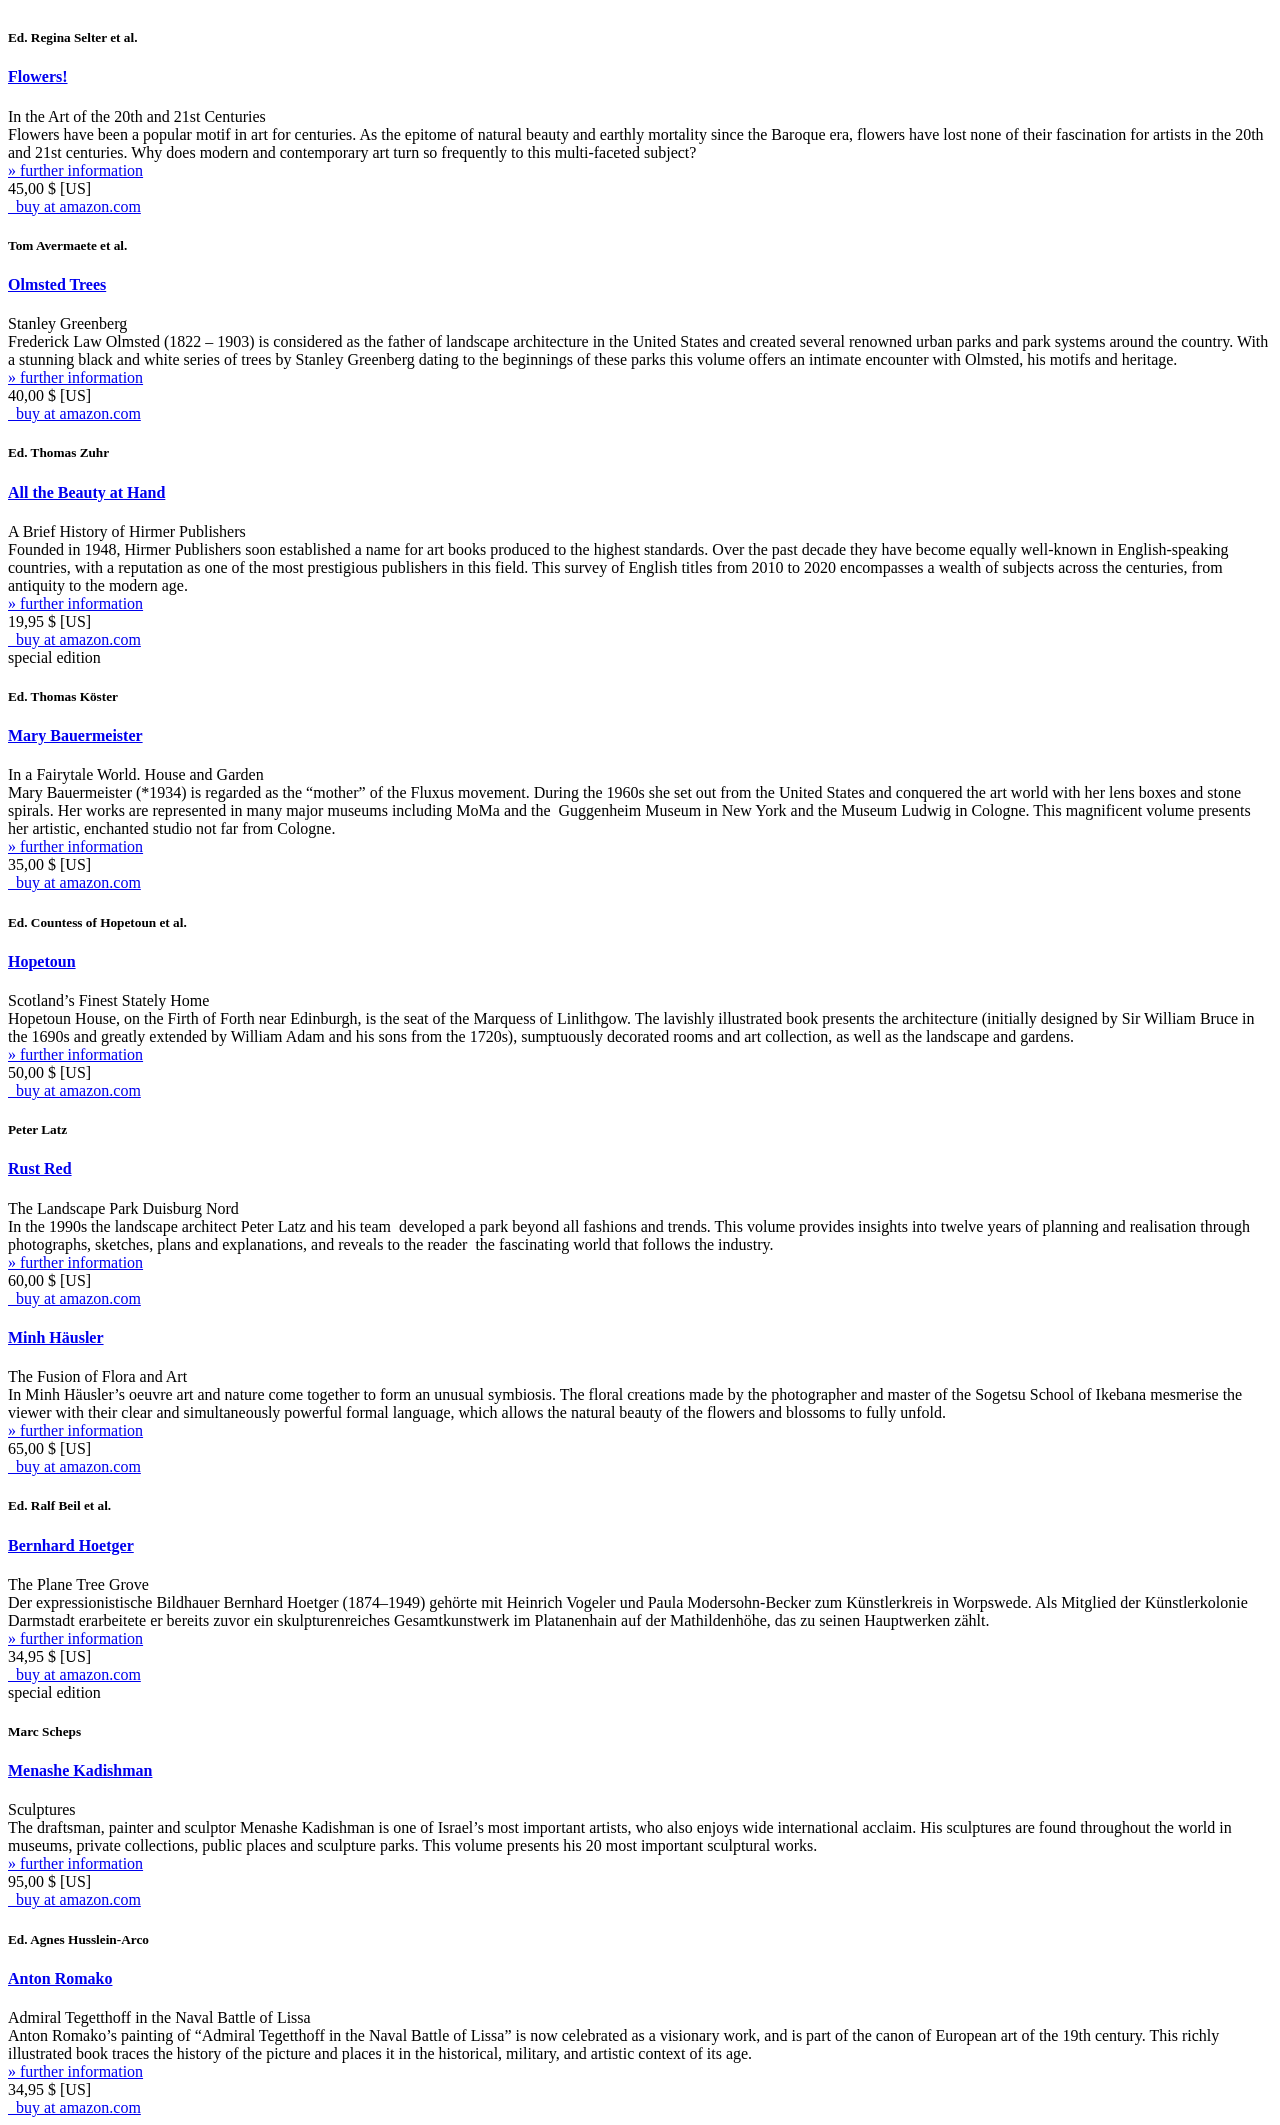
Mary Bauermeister (75, 735)
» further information (75, 170)
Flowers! (38, 76)
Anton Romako (60, 1978)
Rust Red (40, 1168)
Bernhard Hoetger (71, 1545)
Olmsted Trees (57, 284)
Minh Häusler (56, 1337)
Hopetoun (42, 961)
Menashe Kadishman (80, 1770)
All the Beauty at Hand (86, 492)
